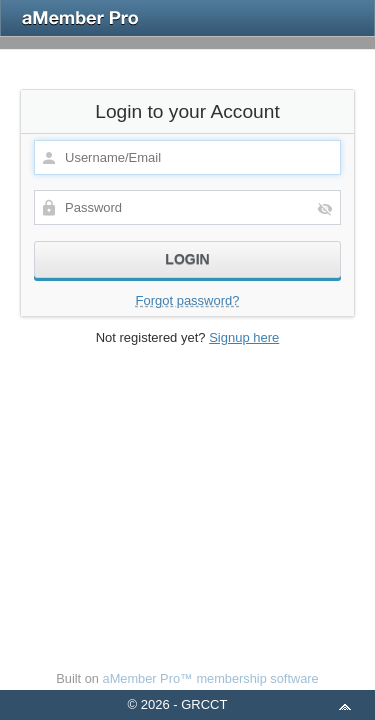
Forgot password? (187, 300)
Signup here (244, 337)
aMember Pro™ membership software (211, 678)
